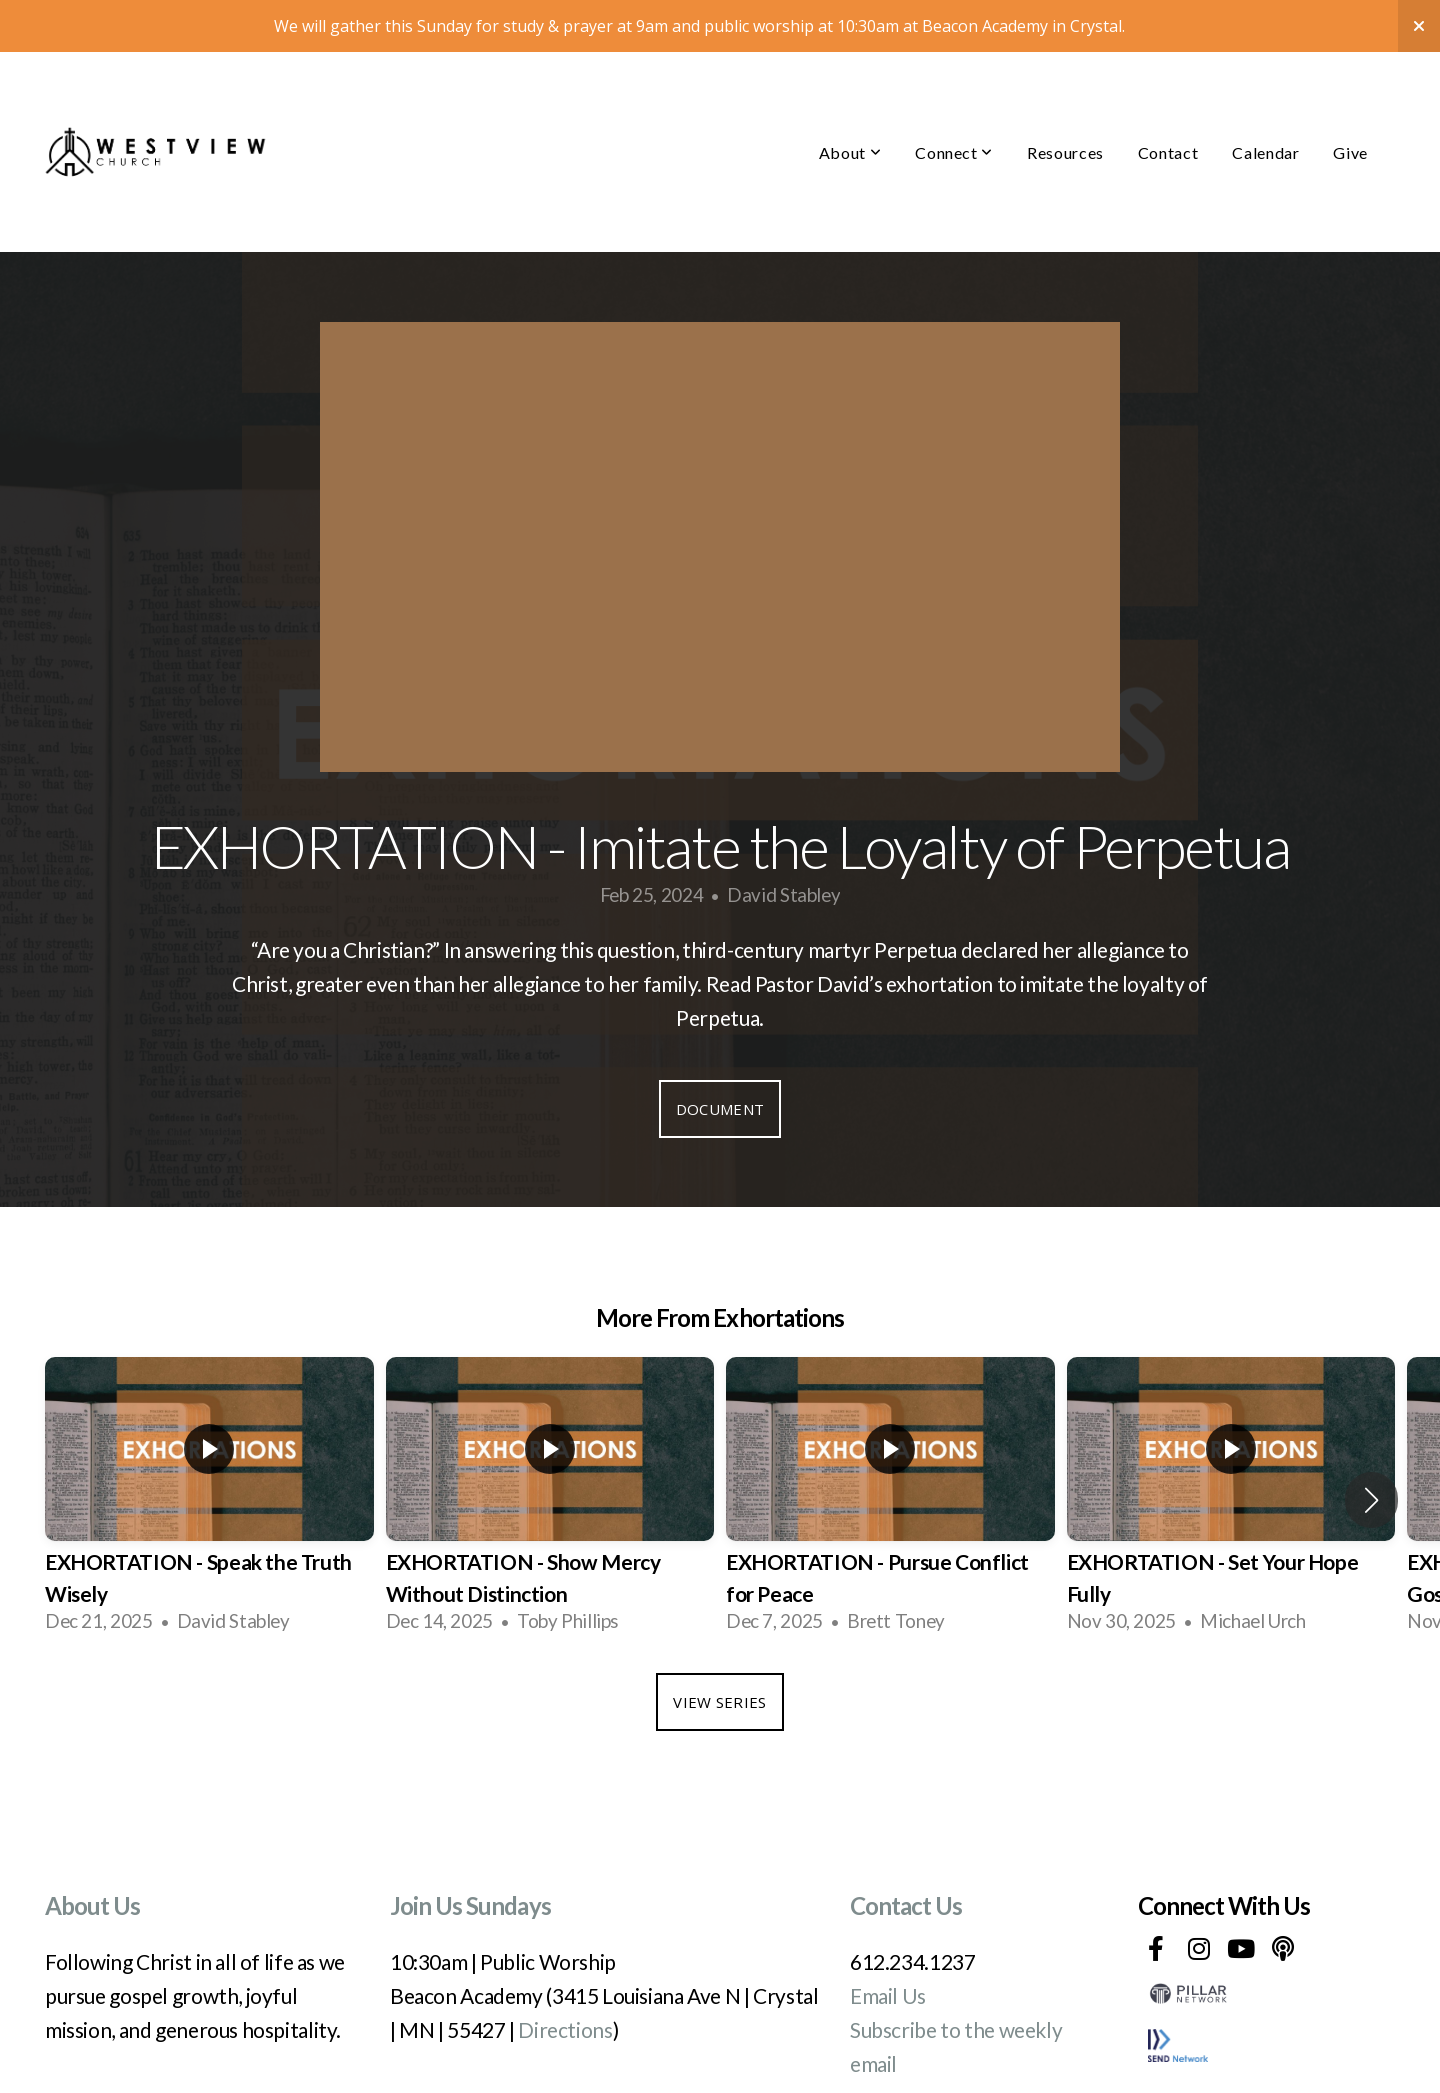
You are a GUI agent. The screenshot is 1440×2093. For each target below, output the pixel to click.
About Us (92, 1853)
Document (720, 1057)
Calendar (1265, 100)
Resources (1065, 100)
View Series (719, 1650)
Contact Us (906, 1853)
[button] (1371, 1448)
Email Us (888, 1943)
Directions (565, 1977)
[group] (209, 1448)
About (850, 100)
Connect (954, 100)
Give (1350, 100)
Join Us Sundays (470, 1853)
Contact (1168, 100)
